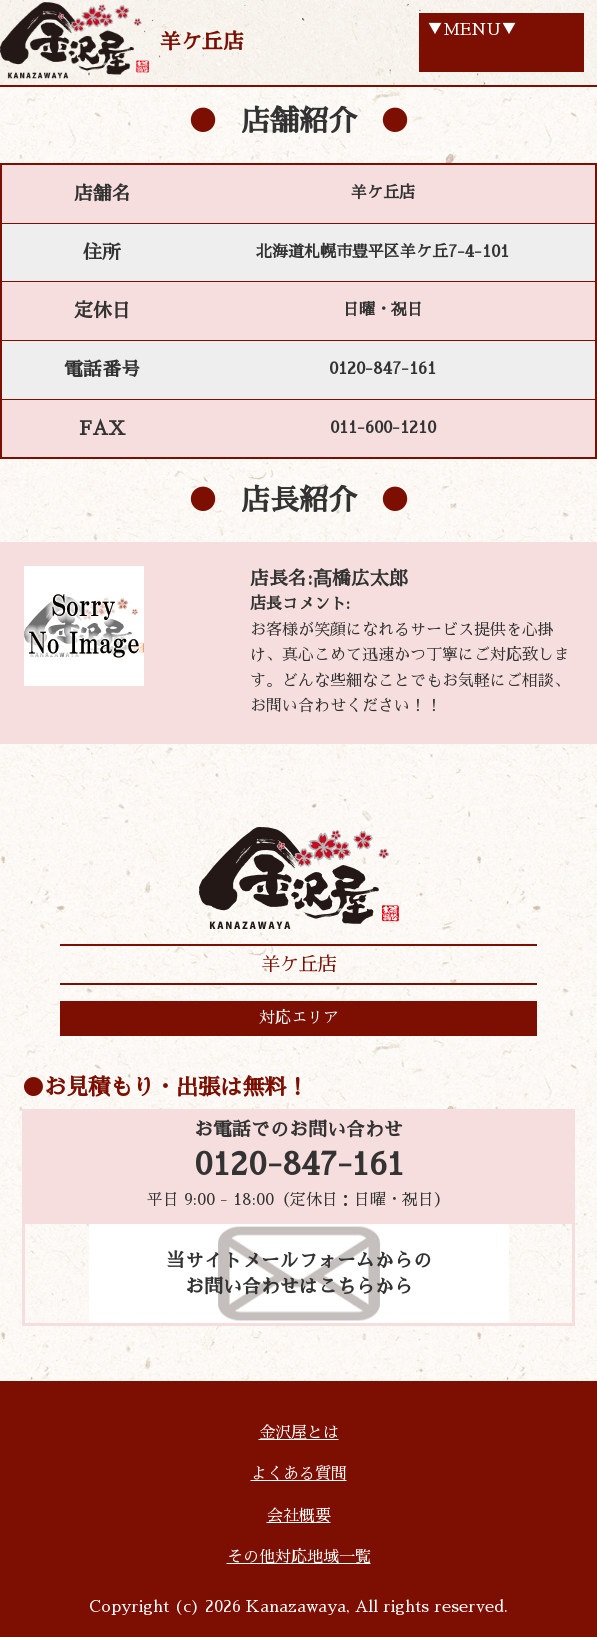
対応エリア (299, 1018)
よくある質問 (299, 1474)
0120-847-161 (299, 1165)
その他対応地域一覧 (299, 1557)
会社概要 (299, 1516)
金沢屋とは (299, 1433)
